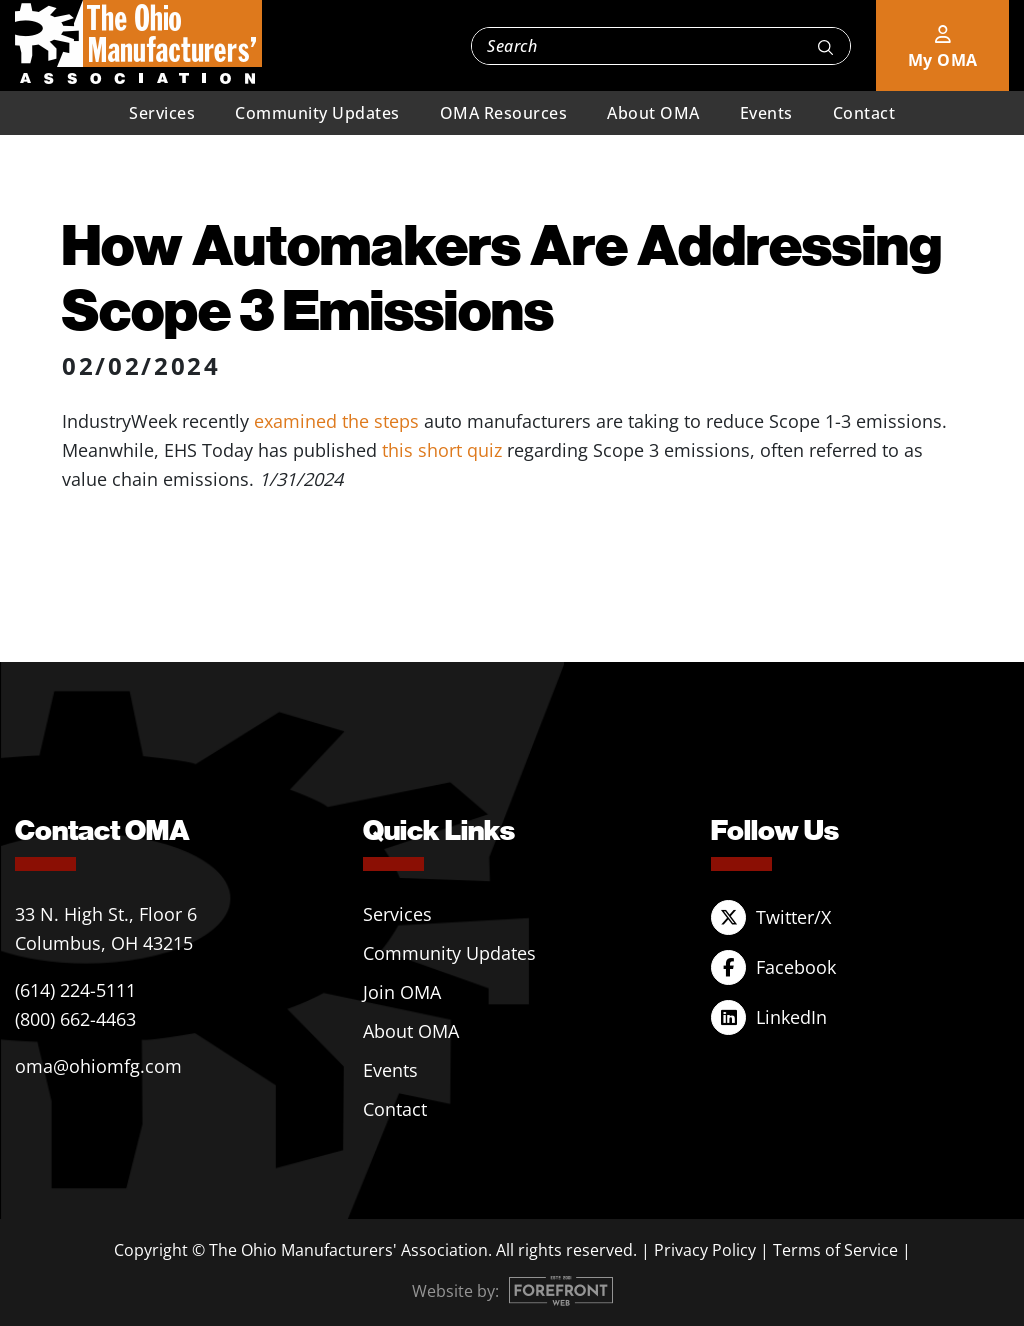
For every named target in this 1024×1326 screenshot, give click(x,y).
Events (766, 113)
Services (162, 113)
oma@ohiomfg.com (98, 1066)
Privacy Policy (705, 1250)
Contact (864, 113)
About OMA (653, 113)
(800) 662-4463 (75, 1019)
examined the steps (336, 421)
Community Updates (317, 113)
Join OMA (402, 992)
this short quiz (442, 450)
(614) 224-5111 (75, 990)
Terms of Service (835, 1250)
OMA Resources (504, 113)
